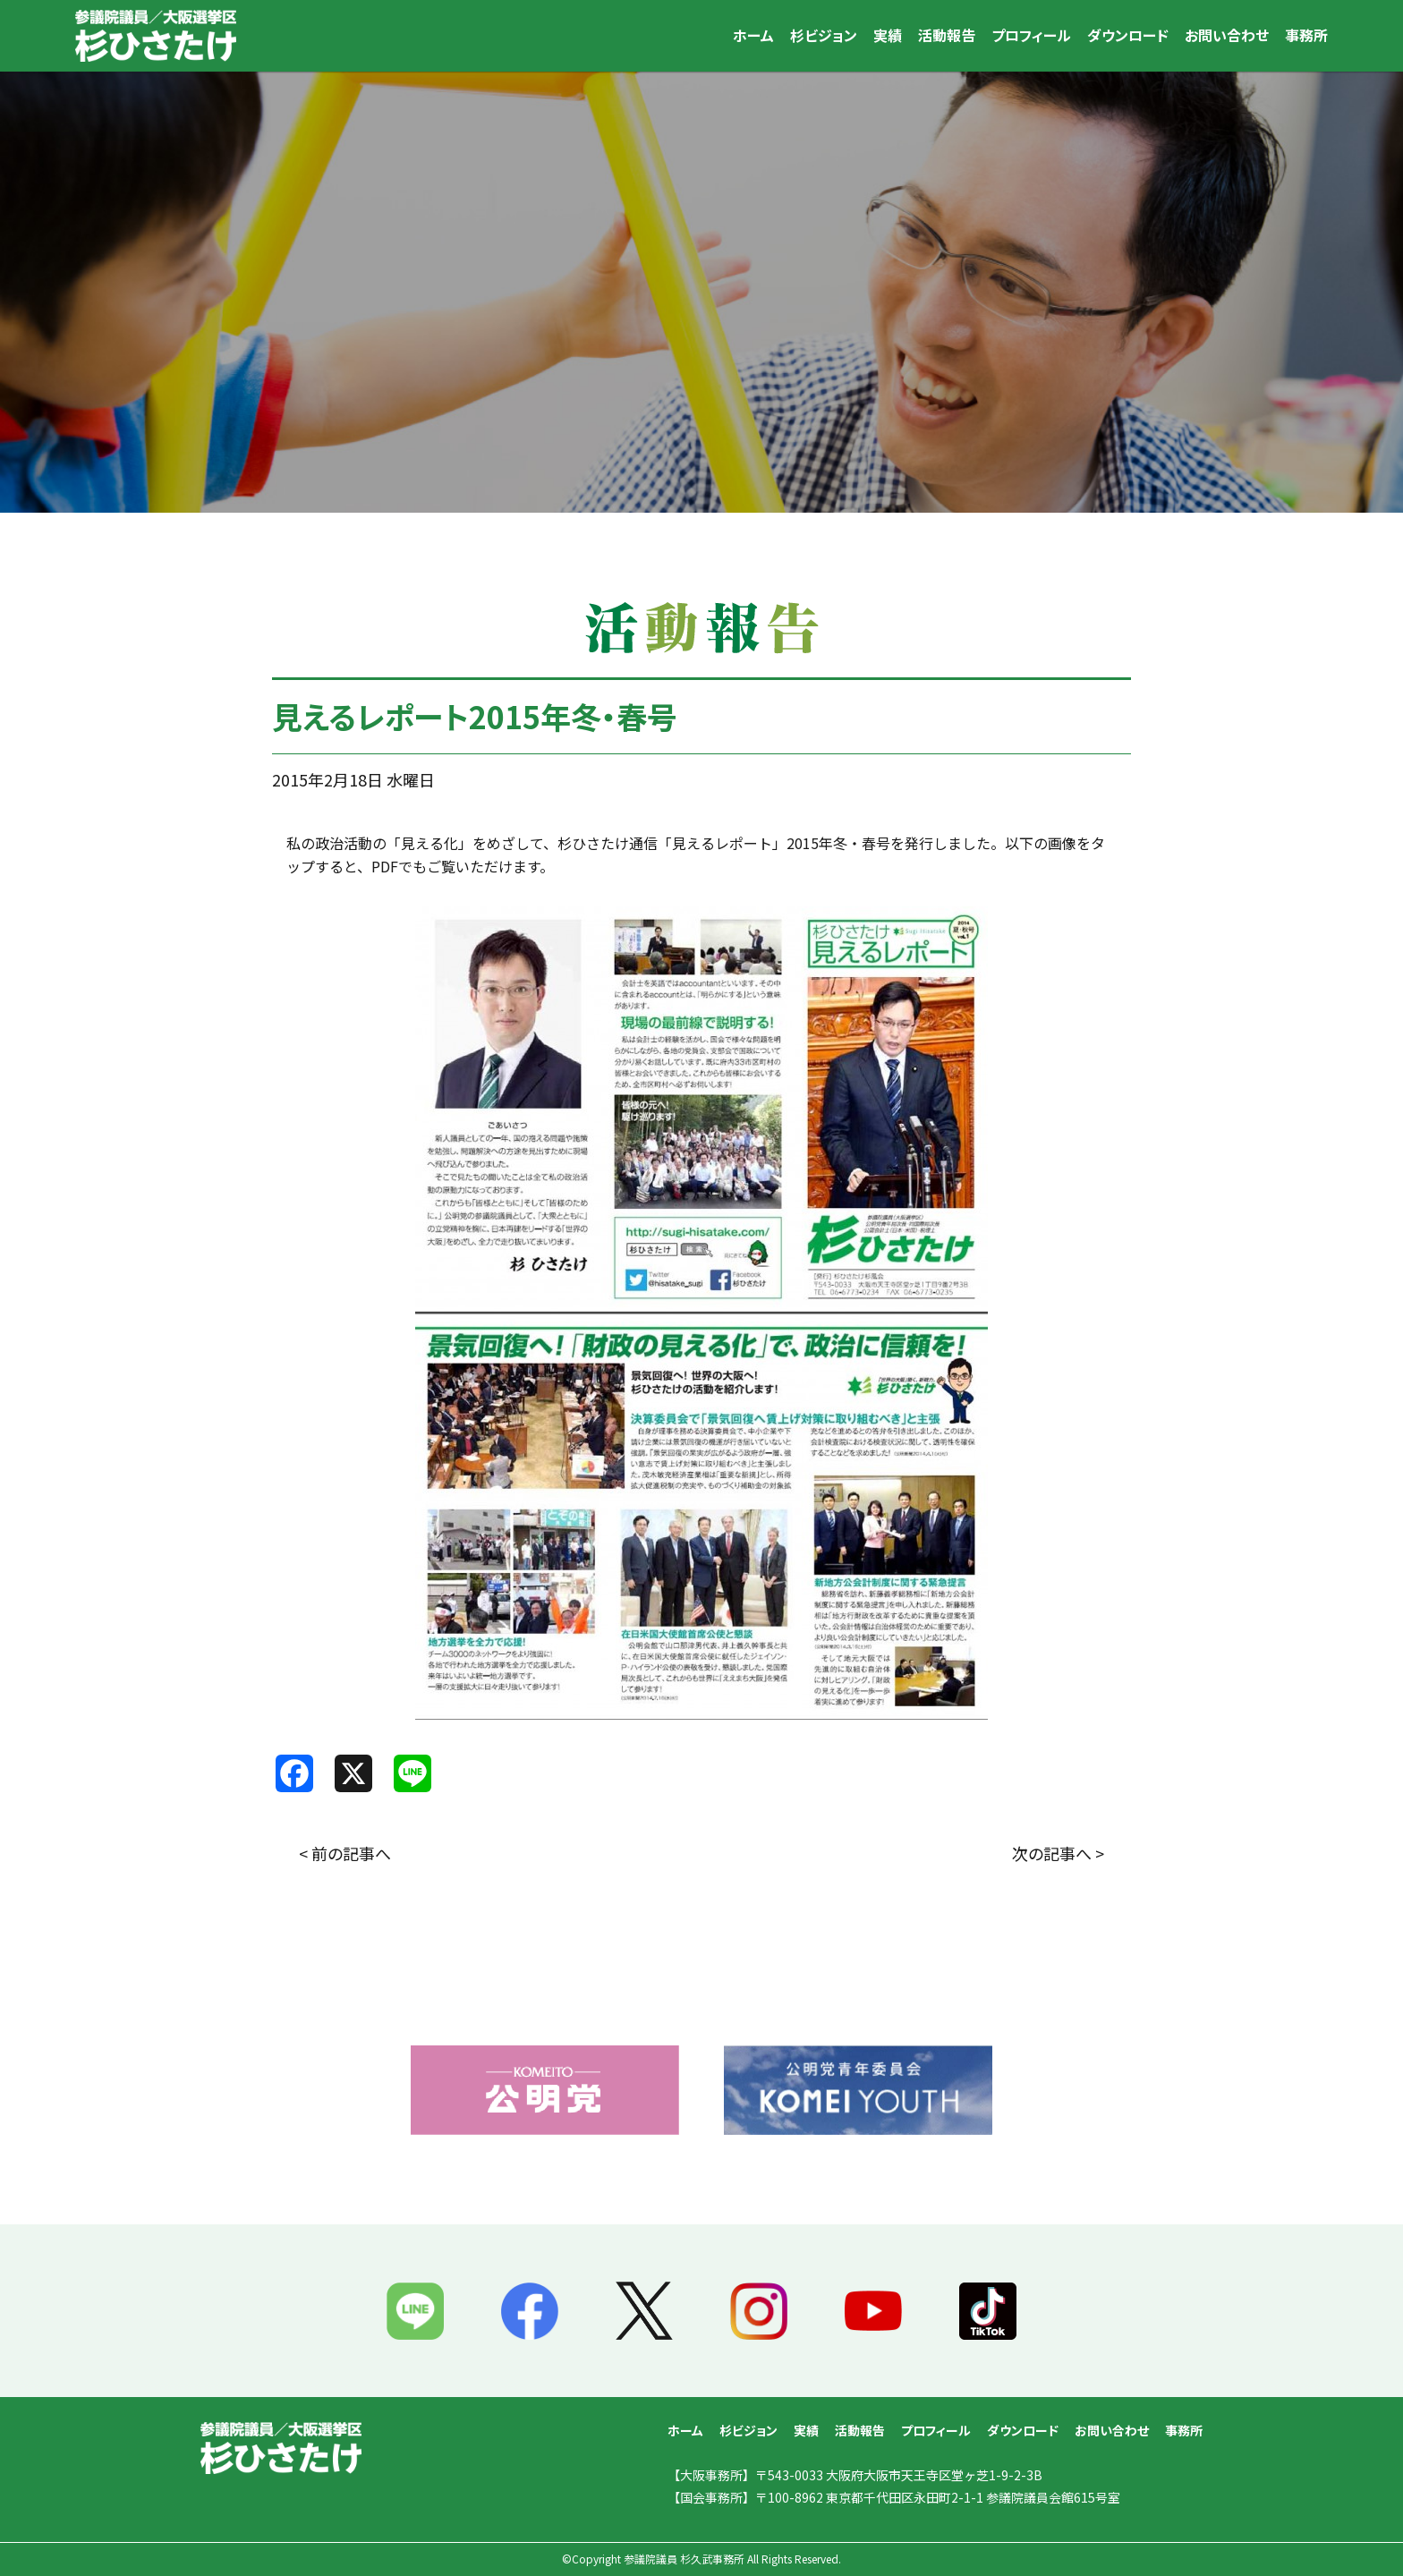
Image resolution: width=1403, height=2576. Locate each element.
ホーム (753, 35)
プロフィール (1031, 35)
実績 (887, 35)
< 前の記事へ (345, 1853)
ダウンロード (1128, 35)
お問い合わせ (1227, 35)
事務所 (1306, 35)
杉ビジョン (823, 35)
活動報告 (946, 35)
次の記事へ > (1058, 1853)
